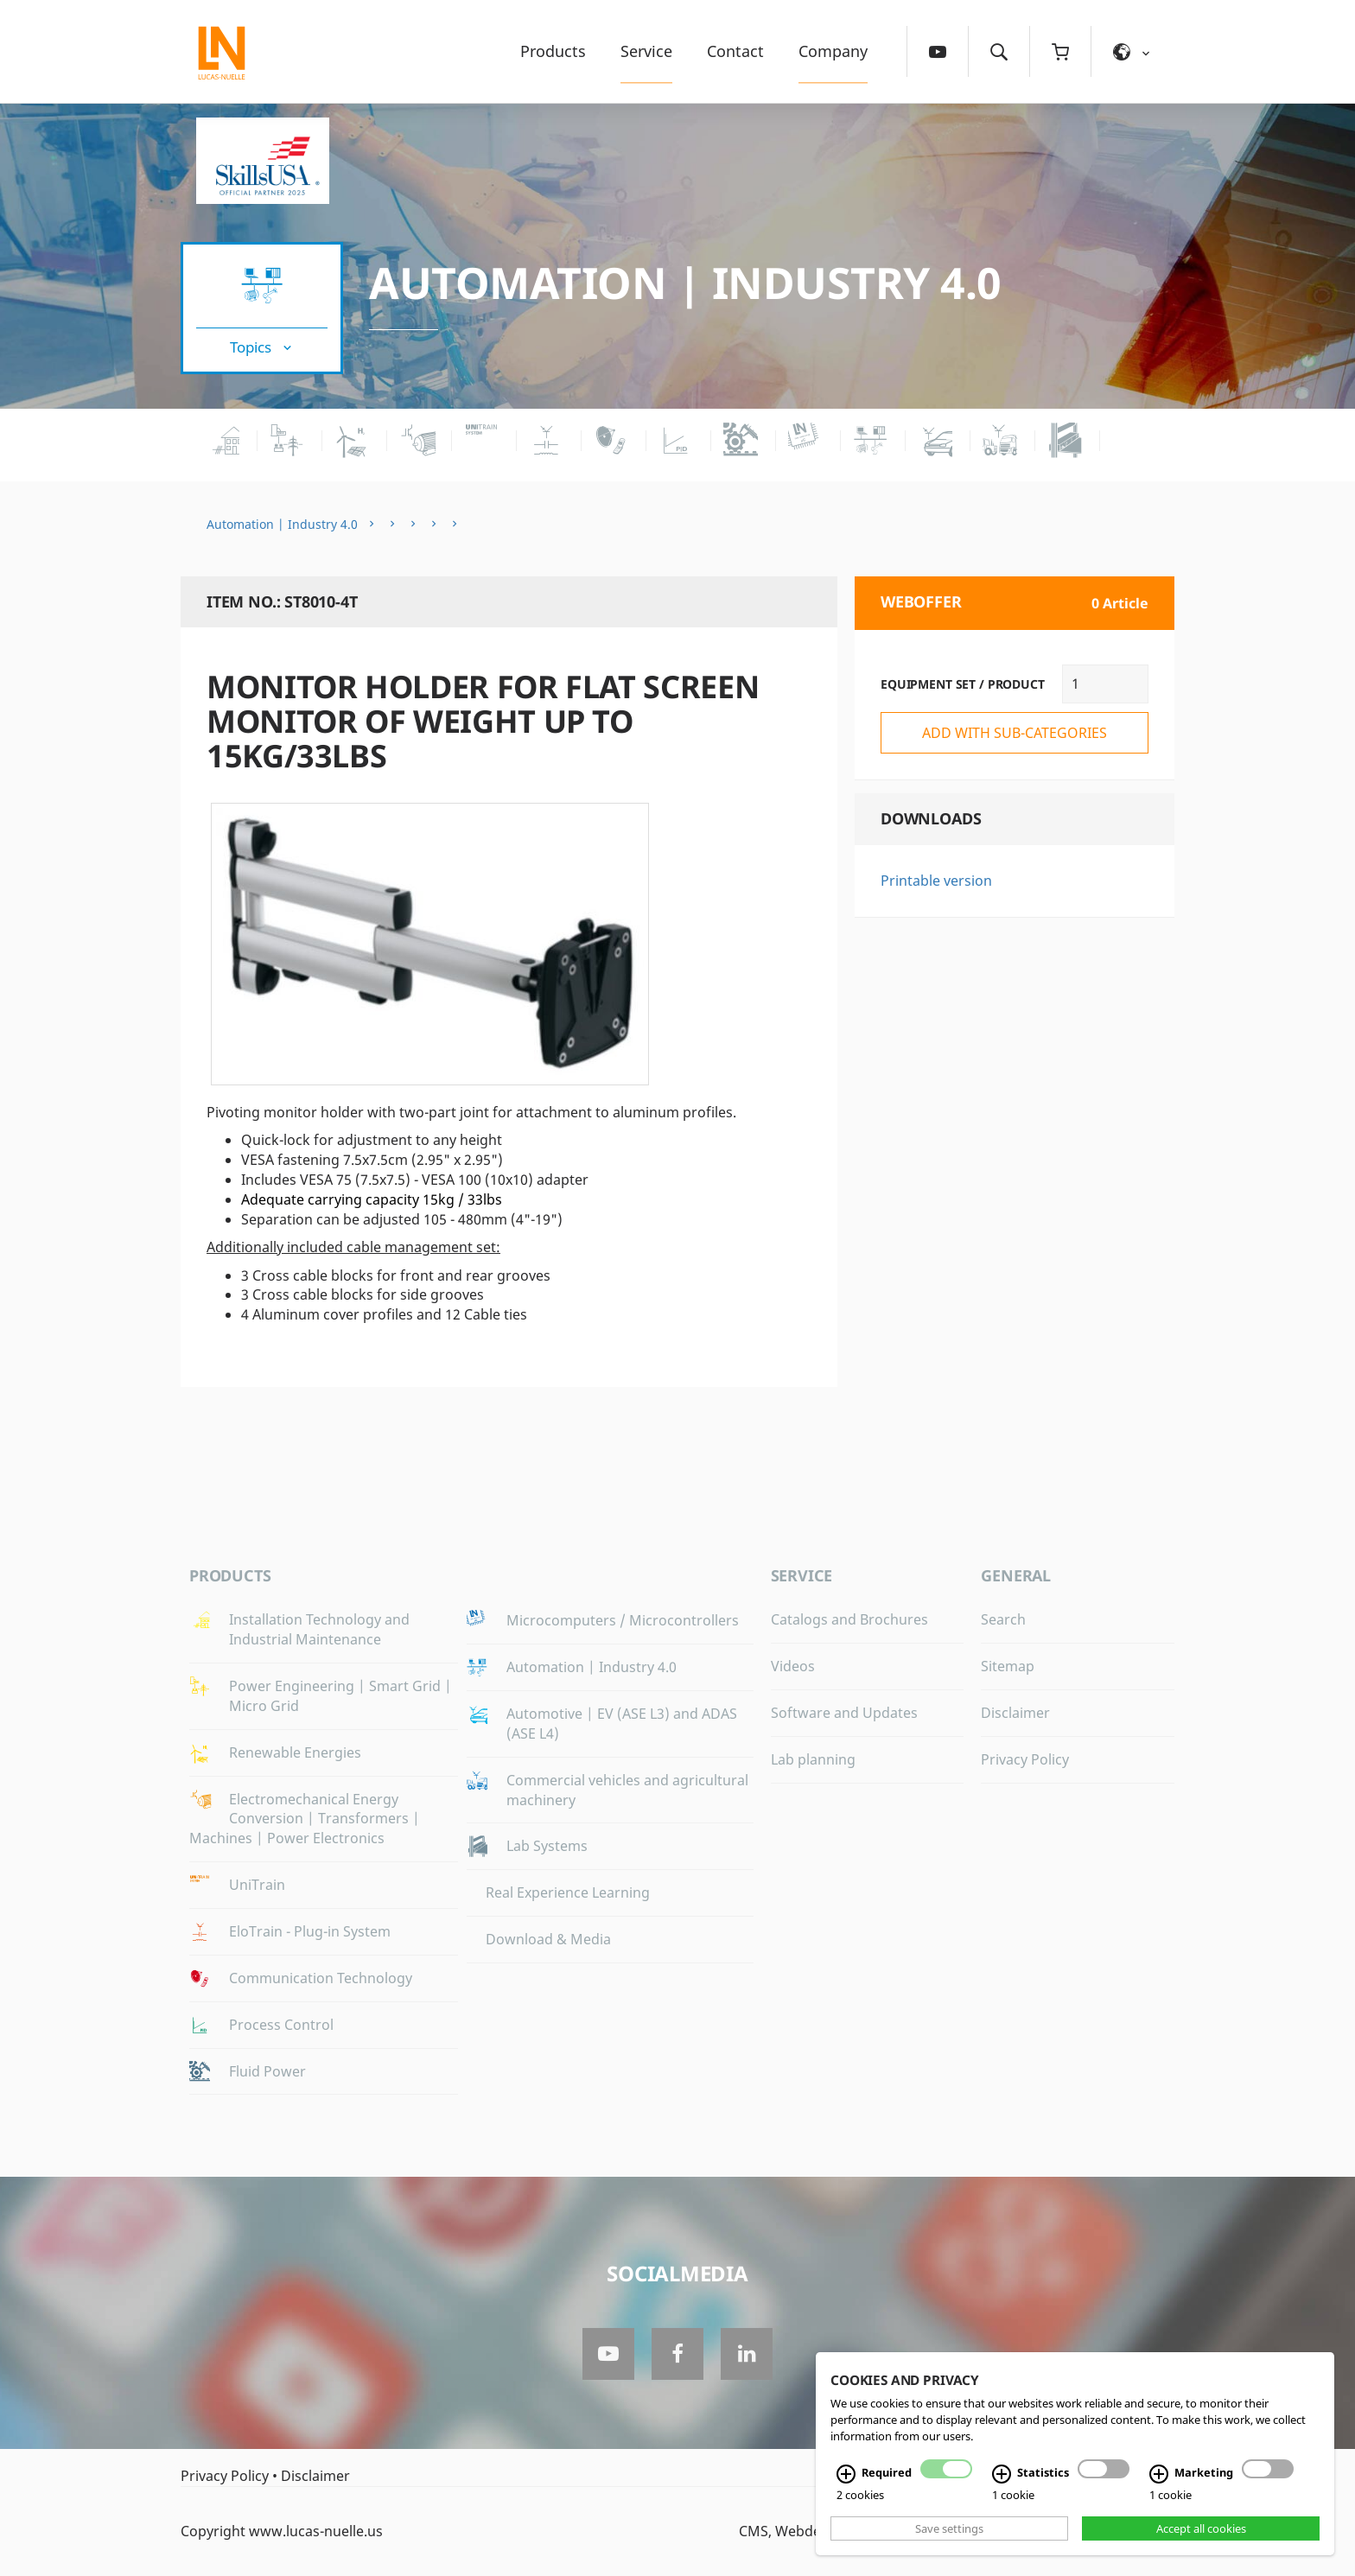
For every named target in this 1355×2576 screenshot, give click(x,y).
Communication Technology (320, 1978)
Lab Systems (547, 1845)
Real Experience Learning (568, 1892)
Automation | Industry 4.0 (685, 282)
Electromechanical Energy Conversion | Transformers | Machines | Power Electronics (304, 1819)
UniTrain (257, 1884)
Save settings (949, 2528)
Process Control (281, 2024)
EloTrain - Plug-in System (310, 1931)
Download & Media (548, 1939)
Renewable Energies (295, 1752)
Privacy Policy (1025, 1759)
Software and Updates (844, 1712)
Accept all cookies (1201, 2528)
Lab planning (813, 1759)
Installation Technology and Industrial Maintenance (319, 1629)
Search (1003, 1619)
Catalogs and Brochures (849, 1619)
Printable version (936, 880)
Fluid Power (267, 2071)
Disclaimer (1015, 1712)
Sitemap (1007, 1666)
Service (646, 51)
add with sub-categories (1014, 732)
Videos (793, 1666)
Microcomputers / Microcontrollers (622, 1620)
